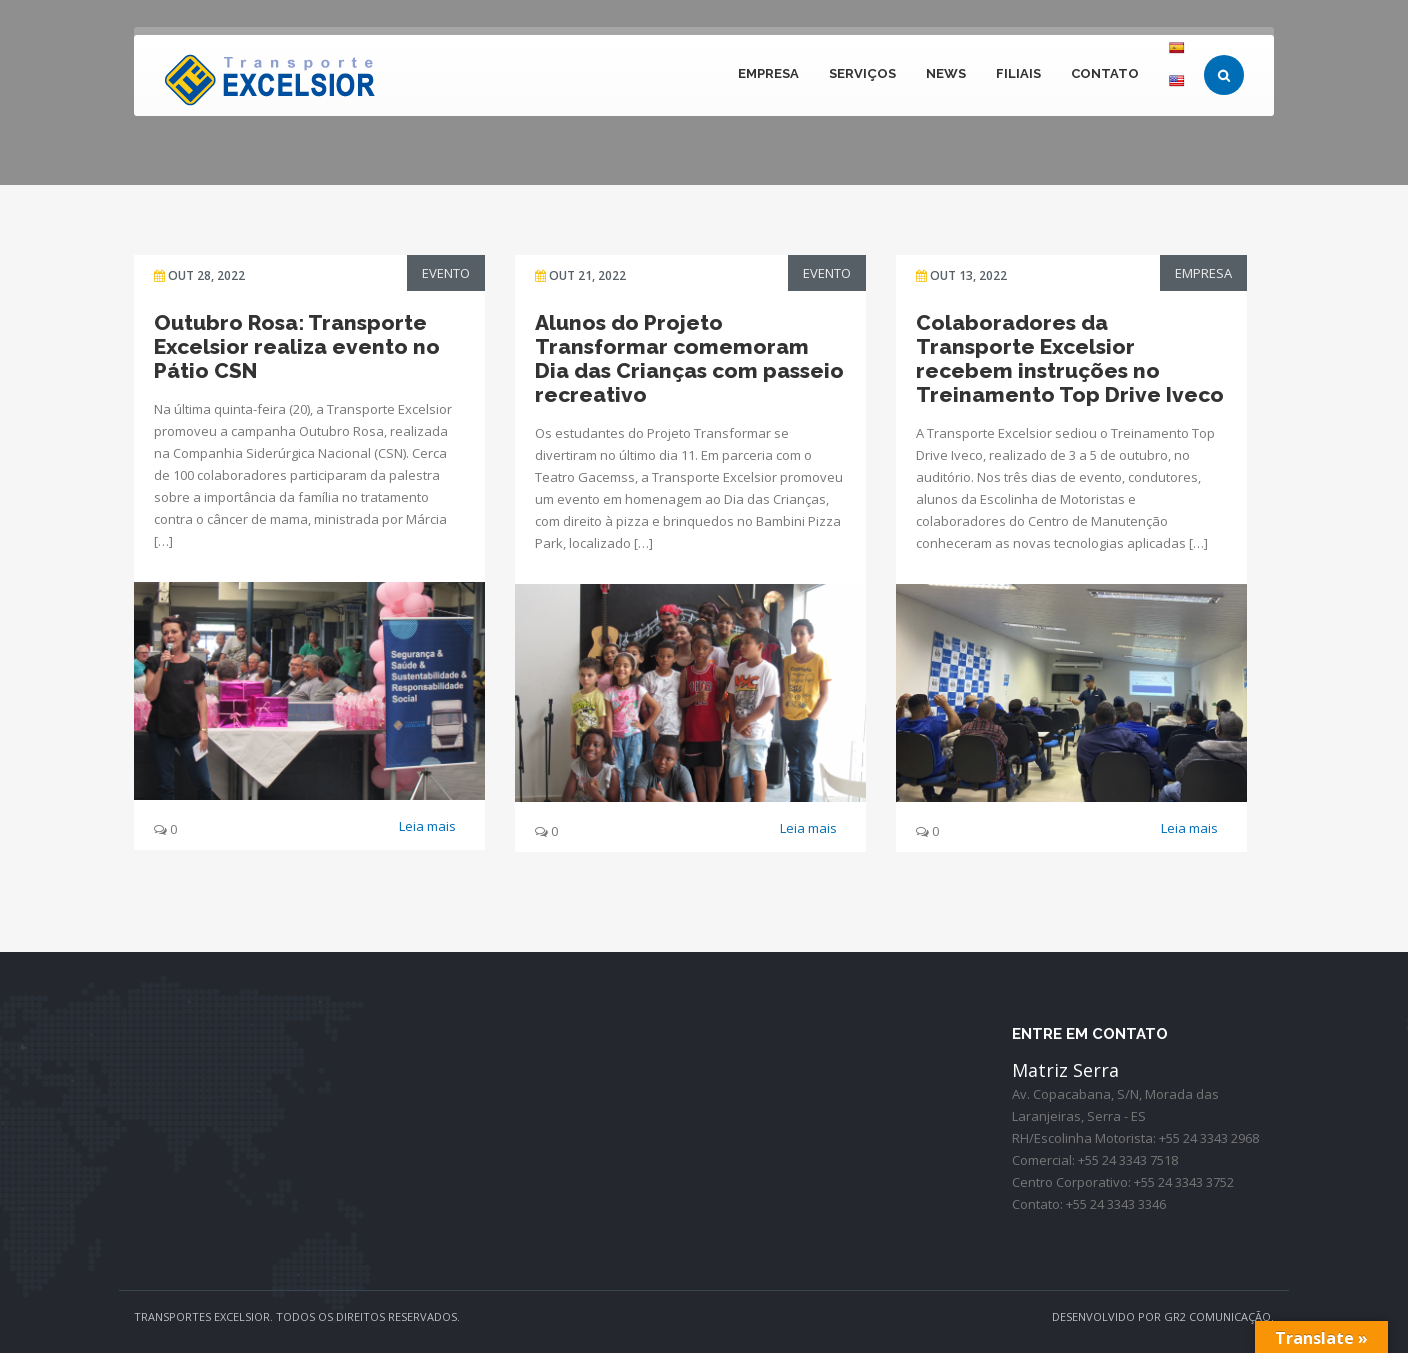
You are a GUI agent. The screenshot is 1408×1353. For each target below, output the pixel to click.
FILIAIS (1018, 73)
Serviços (862, 73)
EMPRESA (768, 73)
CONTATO (1105, 73)
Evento (446, 273)
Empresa (1203, 273)
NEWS (946, 73)
